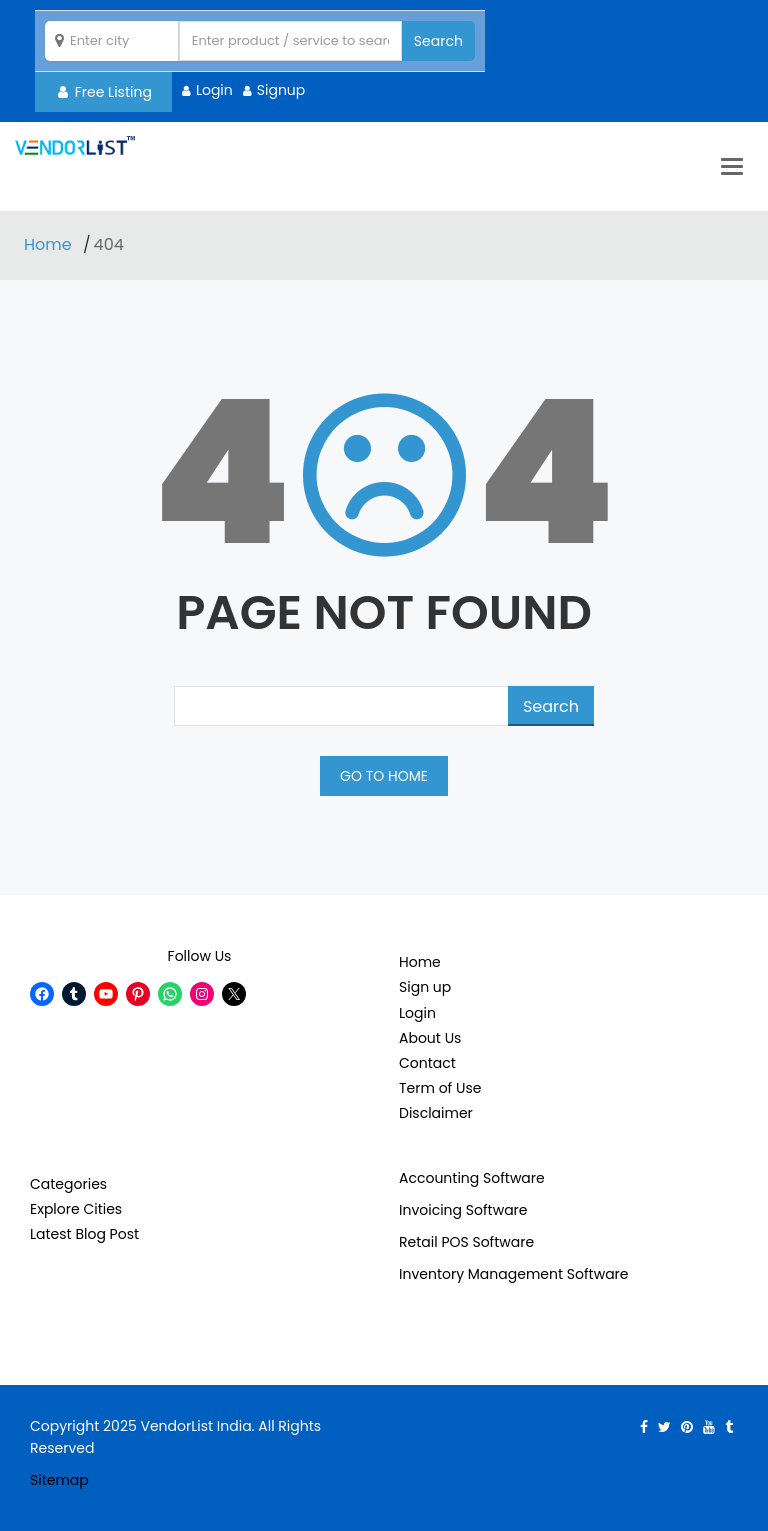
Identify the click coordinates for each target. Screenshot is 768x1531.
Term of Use (440, 1088)
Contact (427, 1063)
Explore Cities (76, 1209)
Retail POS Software (466, 1242)
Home (50, 244)
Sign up (425, 987)
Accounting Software (472, 1178)
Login (214, 90)
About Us (430, 1038)
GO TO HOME (384, 776)
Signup (281, 90)
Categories (68, 1184)
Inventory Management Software (514, 1274)
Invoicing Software (463, 1210)
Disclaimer (436, 1113)
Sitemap (59, 1480)
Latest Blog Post (84, 1234)
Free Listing (105, 92)
